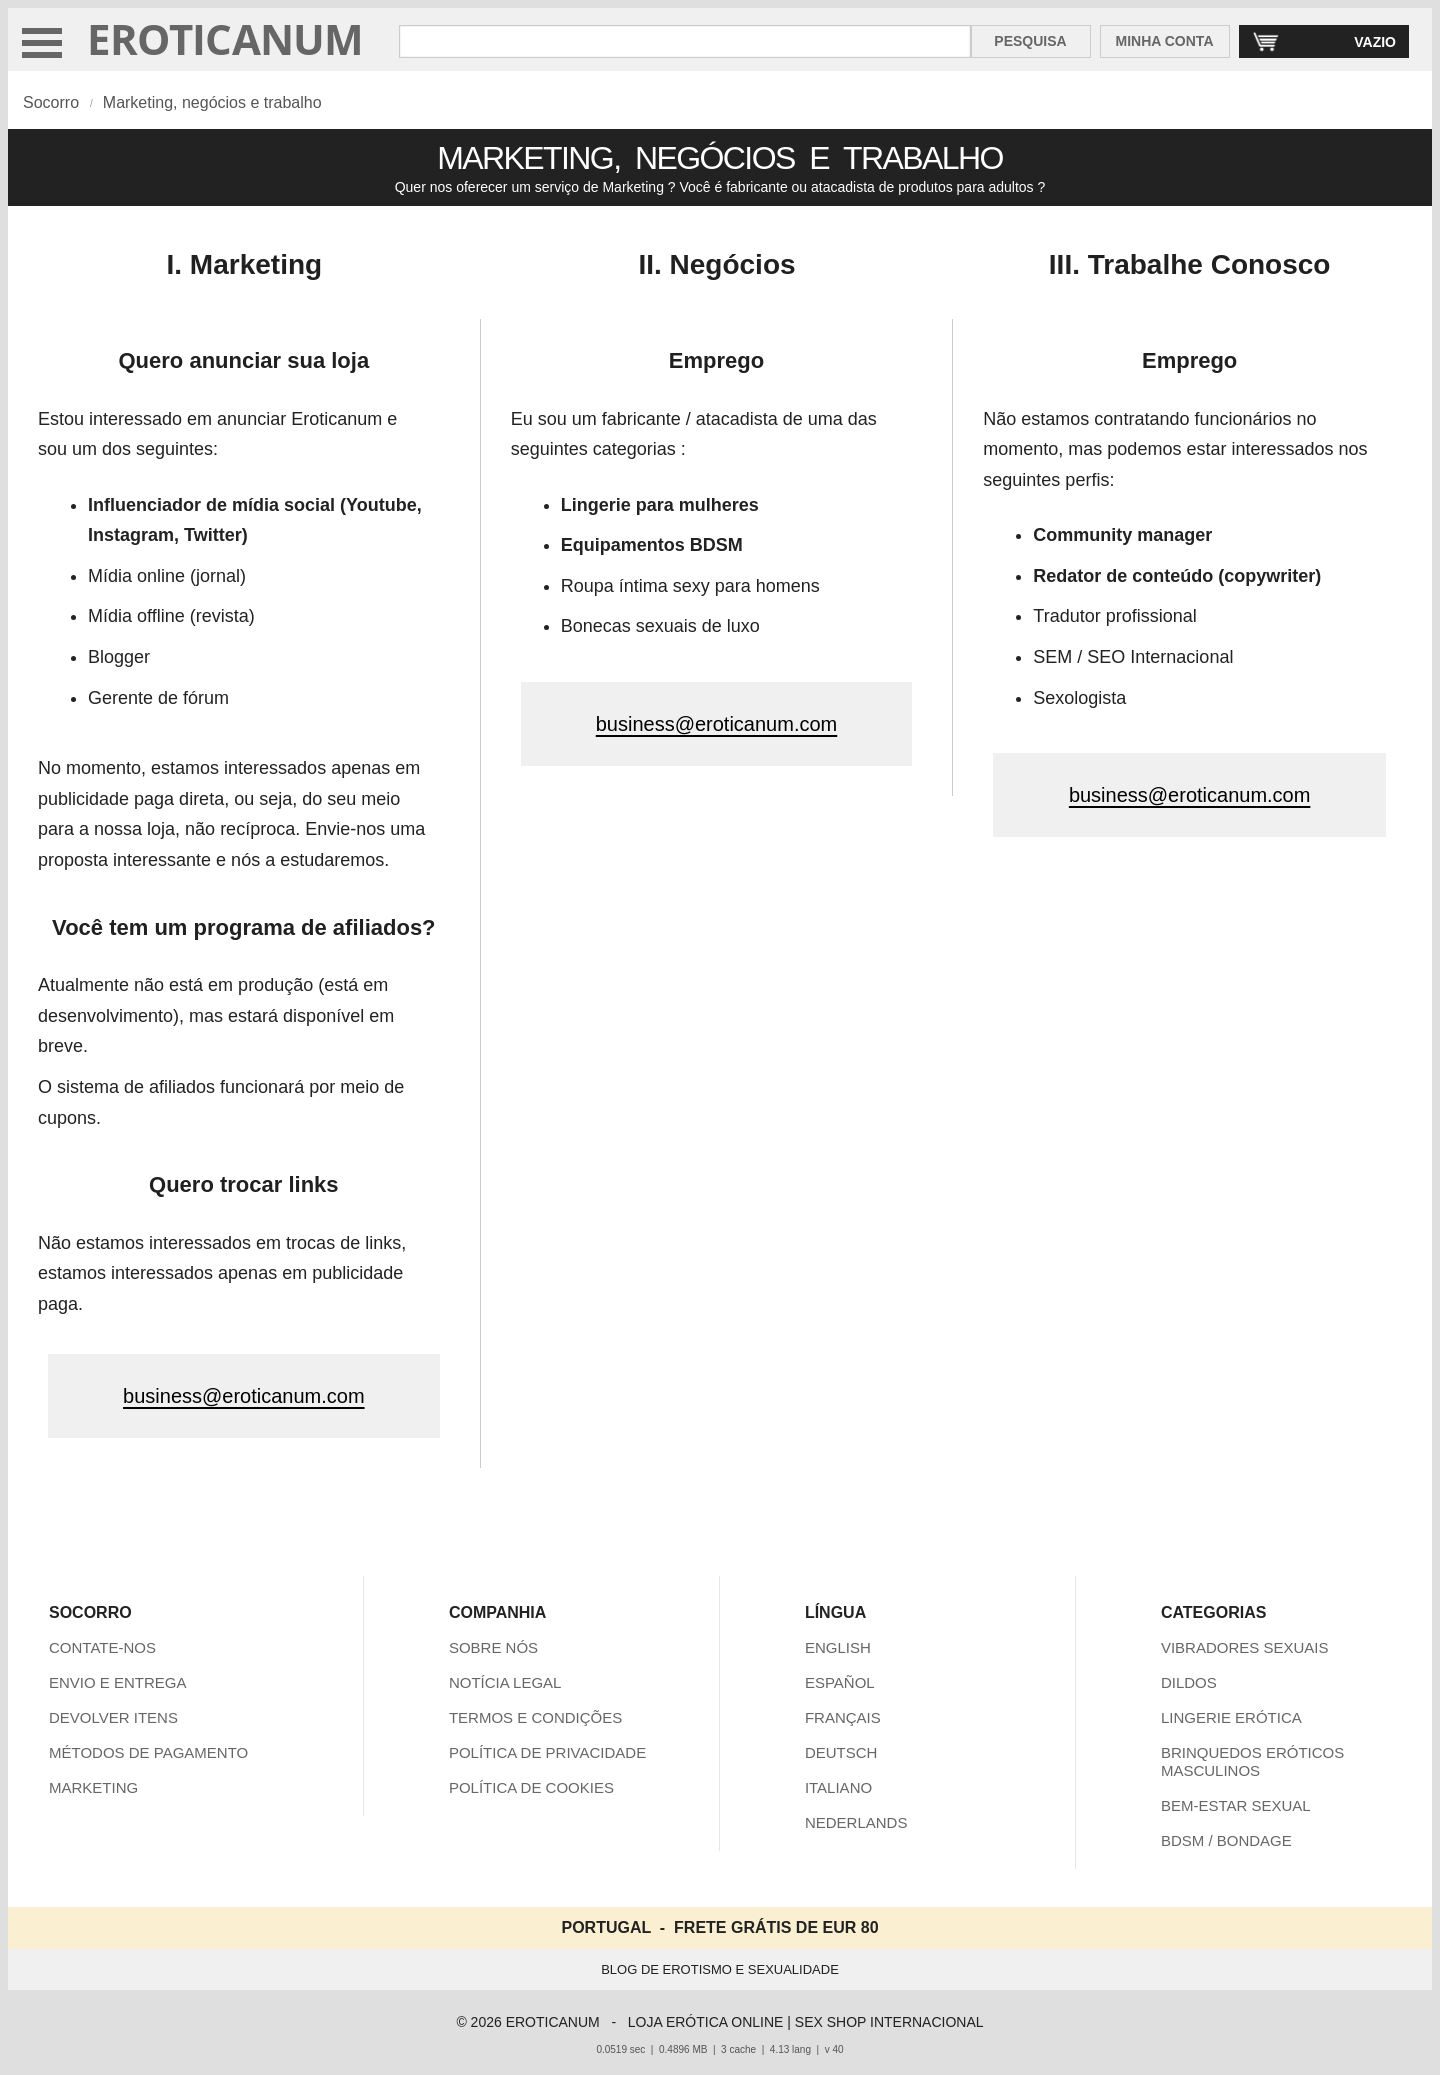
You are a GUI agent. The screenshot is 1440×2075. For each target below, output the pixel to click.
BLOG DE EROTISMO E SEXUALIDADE (720, 1969)
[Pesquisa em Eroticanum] (685, 41)
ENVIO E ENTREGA (118, 1682)
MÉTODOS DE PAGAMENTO (148, 1752)
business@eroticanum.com (244, 1396)
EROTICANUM (225, 38)
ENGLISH (838, 1647)
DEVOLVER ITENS (113, 1717)
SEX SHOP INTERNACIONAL (889, 2022)
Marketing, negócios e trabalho (212, 102)
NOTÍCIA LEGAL (505, 1682)
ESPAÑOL (840, 1682)
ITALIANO (838, 1787)
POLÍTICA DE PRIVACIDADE (547, 1752)
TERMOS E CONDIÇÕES (535, 1717)
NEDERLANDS (856, 1822)
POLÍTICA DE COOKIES (531, 1787)
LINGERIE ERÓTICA (1231, 1717)
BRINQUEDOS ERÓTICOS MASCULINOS (1252, 1761)
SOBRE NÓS (493, 1647)
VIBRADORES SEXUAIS (1245, 1647)
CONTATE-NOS (102, 1647)
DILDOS (1189, 1682)
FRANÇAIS (843, 1717)
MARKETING (93, 1787)
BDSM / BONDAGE (1226, 1840)
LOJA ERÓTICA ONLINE (706, 2022)
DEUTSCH (841, 1752)
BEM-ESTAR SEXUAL (1236, 1805)
